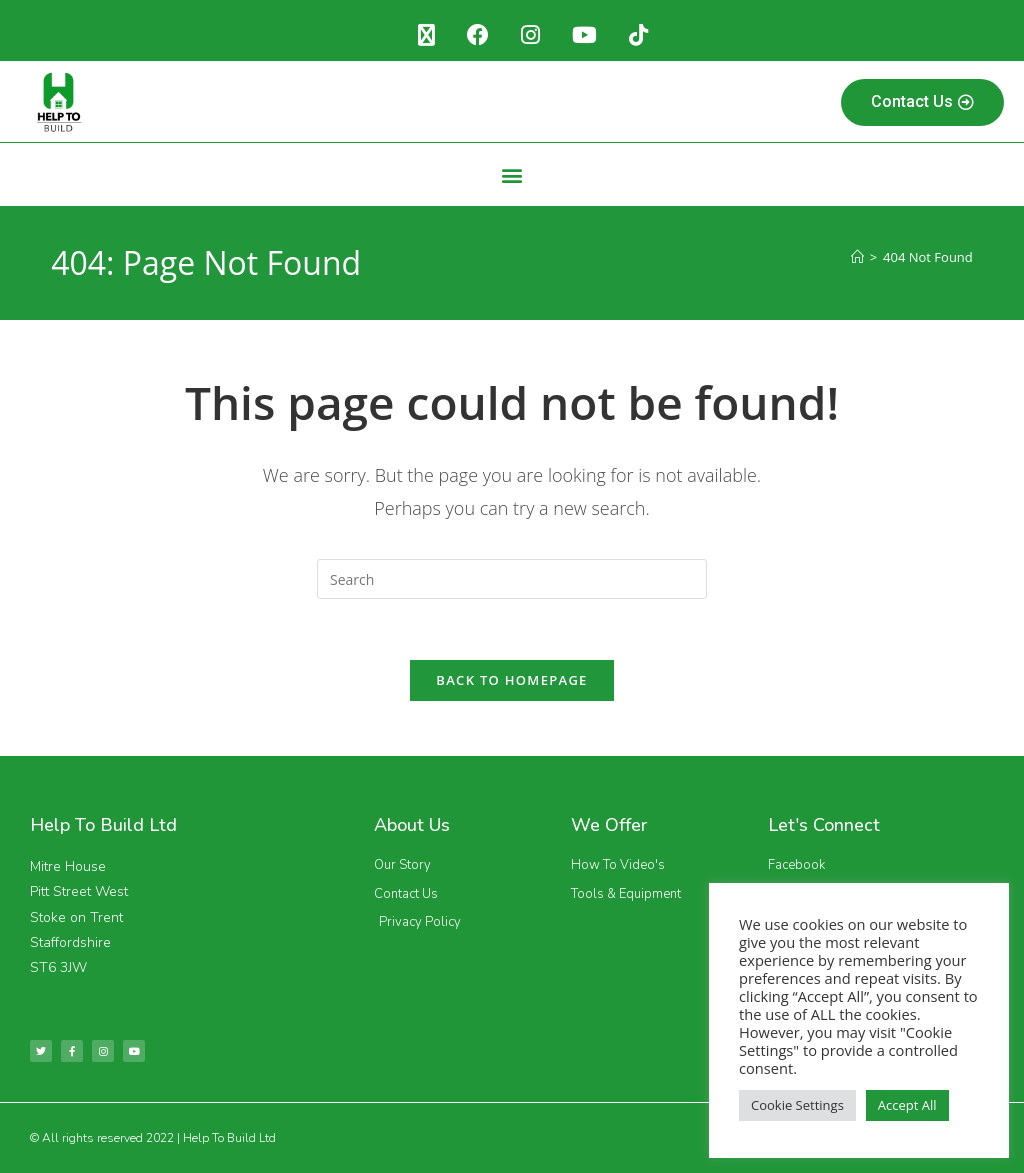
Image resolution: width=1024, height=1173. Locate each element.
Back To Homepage (511, 680)
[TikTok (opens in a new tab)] (638, 35)
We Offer (609, 825)
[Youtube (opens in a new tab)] (584, 35)
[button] (512, 174)
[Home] (857, 257)
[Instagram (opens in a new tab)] (530, 35)
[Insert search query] (512, 579)
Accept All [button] (907, 1105)
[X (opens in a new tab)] (426, 35)
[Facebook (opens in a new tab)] (478, 35)
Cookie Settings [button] (797, 1105)
